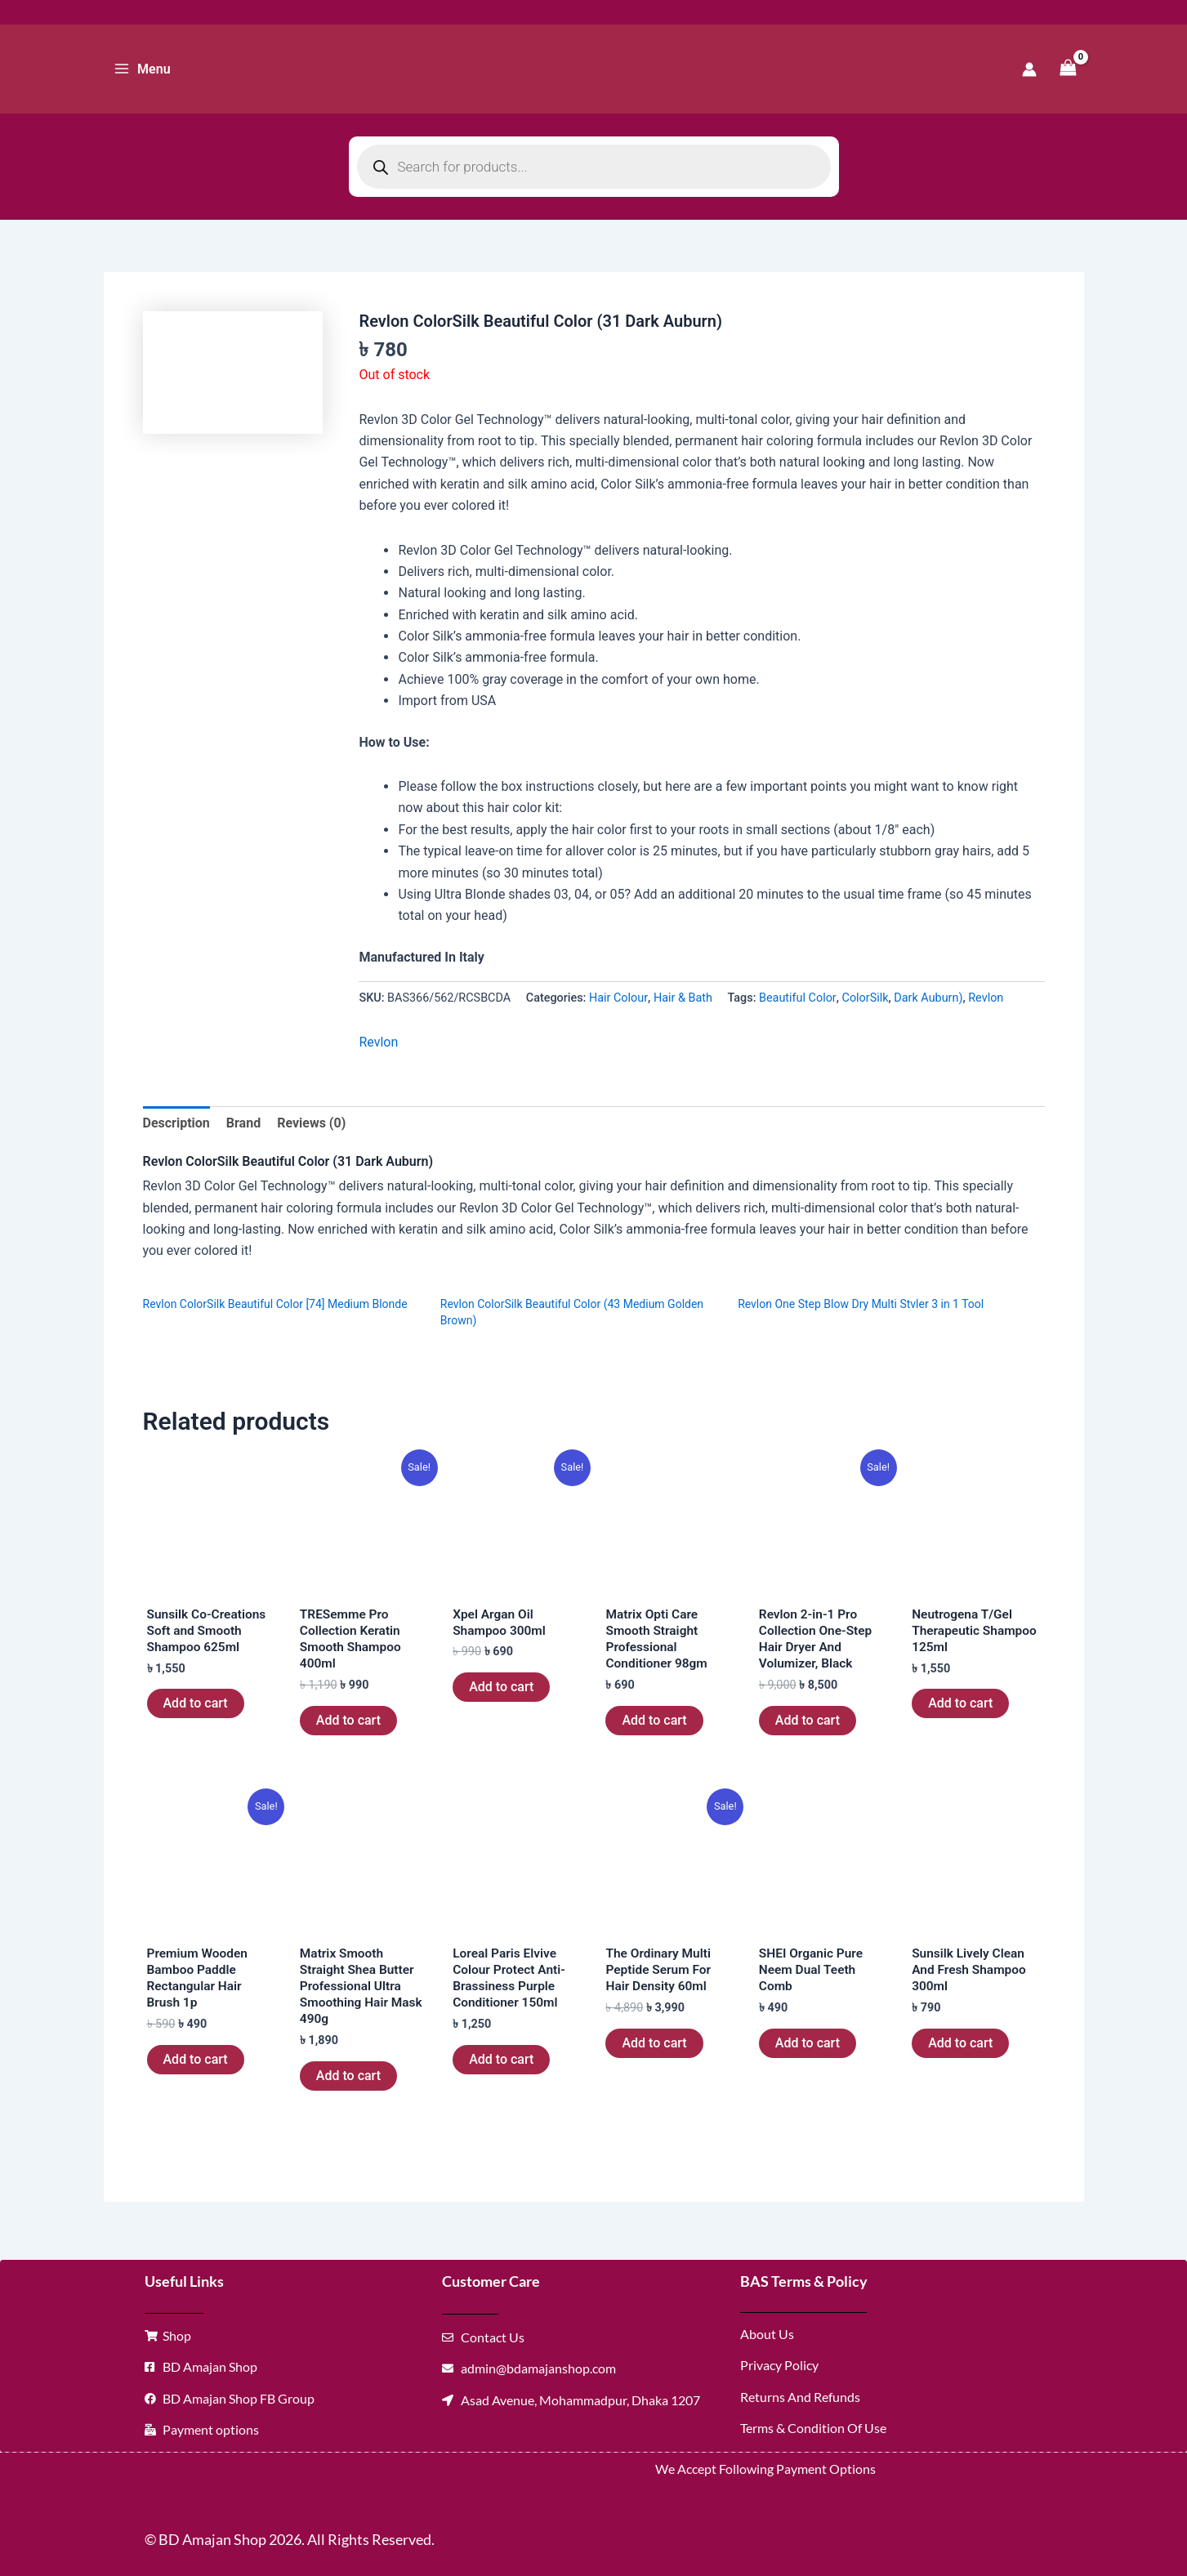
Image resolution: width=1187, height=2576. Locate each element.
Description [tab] (176, 1123)
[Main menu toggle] (142, 68)
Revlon (985, 998)
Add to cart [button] (195, 1705)
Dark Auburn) (928, 998)
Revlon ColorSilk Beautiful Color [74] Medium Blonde (275, 1303)
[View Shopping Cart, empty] (1068, 69)
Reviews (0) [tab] (311, 1123)
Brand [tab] (243, 1123)
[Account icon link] (1029, 69)
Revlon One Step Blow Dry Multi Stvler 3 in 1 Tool (861, 1303)
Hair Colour (618, 998)
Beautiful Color (798, 998)
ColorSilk (865, 998)
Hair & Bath (683, 998)
